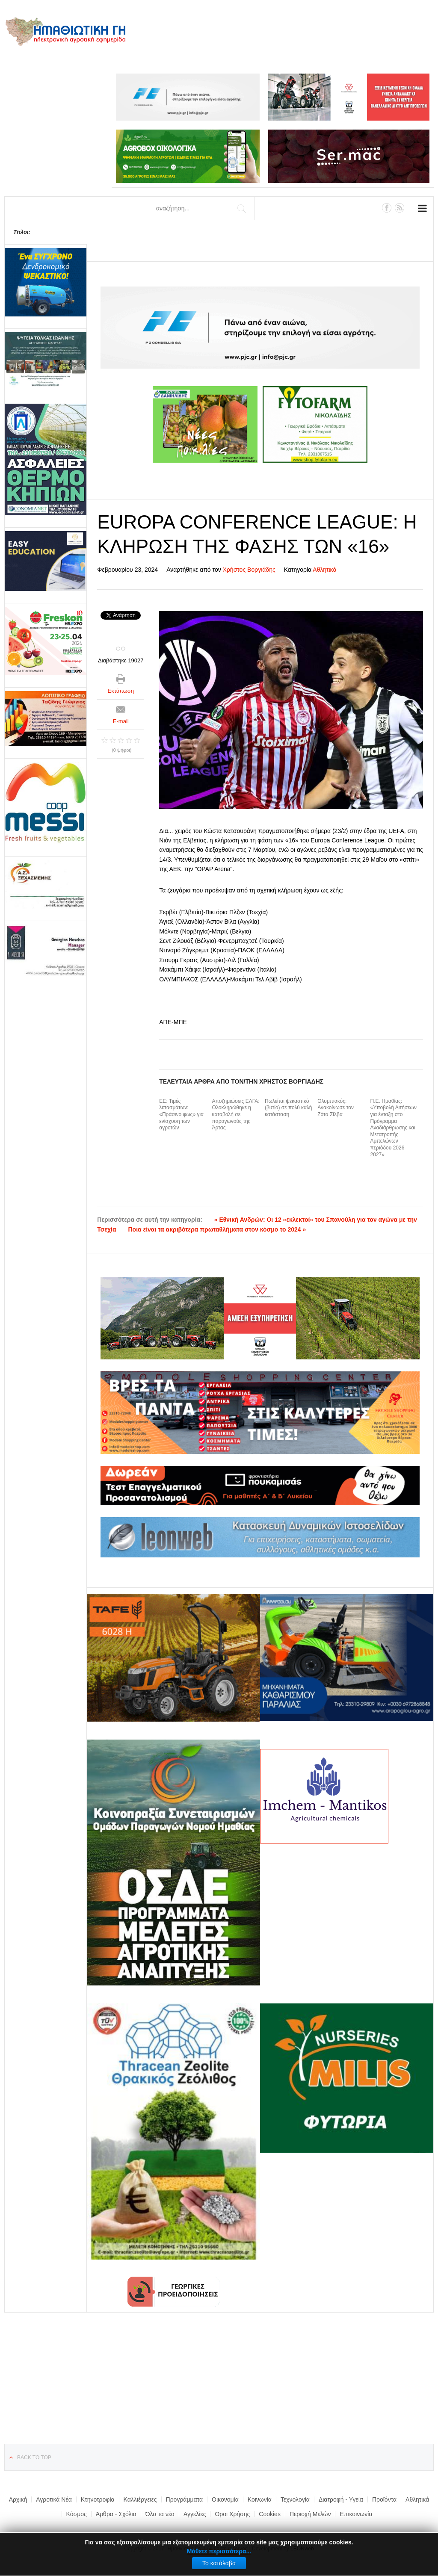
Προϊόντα (384, 2499)
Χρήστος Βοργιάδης (249, 569)
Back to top (34, 2458)
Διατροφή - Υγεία (341, 2499)
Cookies (270, 2514)
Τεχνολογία (295, 2499)
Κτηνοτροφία (98, 2499)
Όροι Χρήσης (232, 2514)
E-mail (121, 721)
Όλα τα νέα (160, 2514)
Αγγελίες (194, 2514)
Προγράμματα (184, 2499)
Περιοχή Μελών (310, 2514)
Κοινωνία (260, 2499)
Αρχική (18, 2499)
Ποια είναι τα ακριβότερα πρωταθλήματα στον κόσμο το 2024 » (217, 1229)
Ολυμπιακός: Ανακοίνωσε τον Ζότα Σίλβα (335, 1107)
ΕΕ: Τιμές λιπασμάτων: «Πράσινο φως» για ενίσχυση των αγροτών (181, 1114)
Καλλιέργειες (140, 2499)
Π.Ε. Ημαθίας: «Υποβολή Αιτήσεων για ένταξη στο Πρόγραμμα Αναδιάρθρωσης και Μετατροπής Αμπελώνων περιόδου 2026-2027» (393, 1128)
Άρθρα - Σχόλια (116, 2514)
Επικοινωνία (356, 2514)
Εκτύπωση (120, 691)
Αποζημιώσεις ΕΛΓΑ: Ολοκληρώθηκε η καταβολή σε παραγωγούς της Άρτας (236, 1114)
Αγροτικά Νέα (54, 2499)
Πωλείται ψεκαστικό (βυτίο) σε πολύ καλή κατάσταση (288, 1107)
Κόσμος (76, 2514)
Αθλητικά (324, 569)
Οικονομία (225, 2499)
